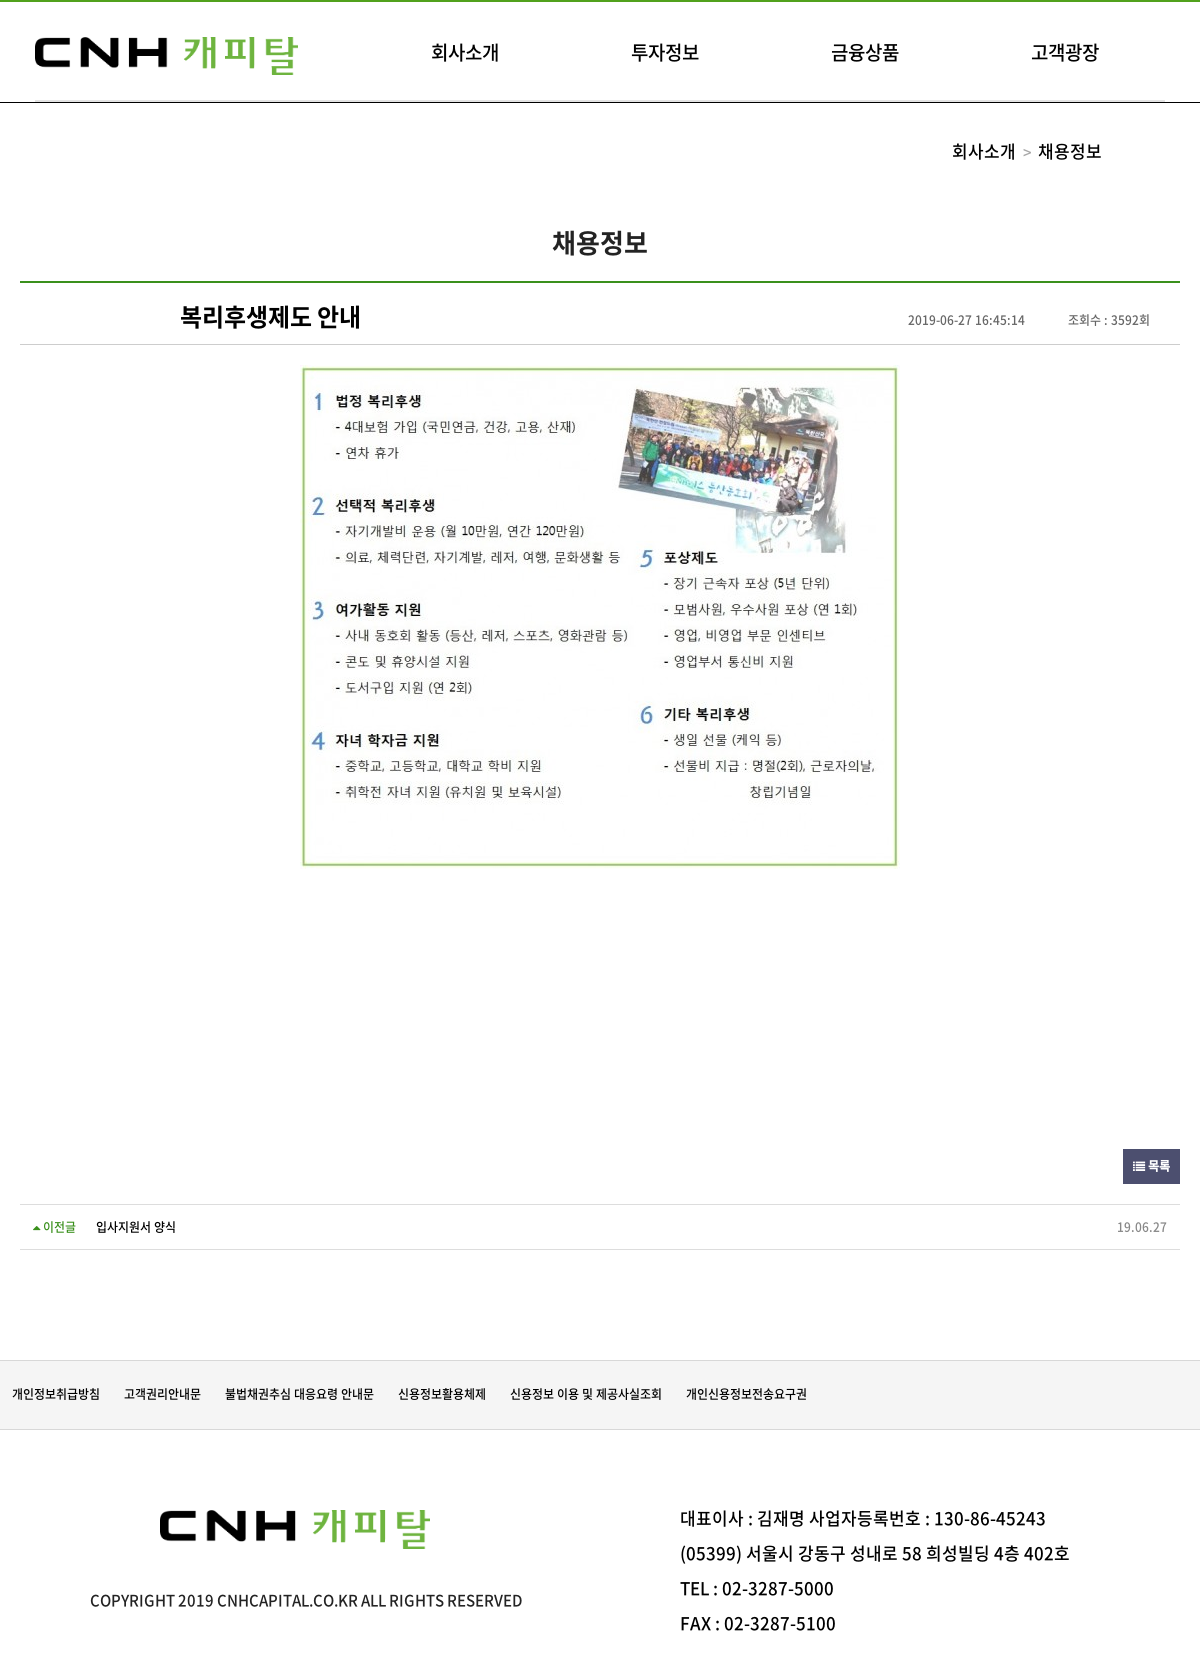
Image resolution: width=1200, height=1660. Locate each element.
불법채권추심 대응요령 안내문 (299, 1394)
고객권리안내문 (162, 1394)
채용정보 (1070, 150)
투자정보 (665, 52)
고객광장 (1065, 52)
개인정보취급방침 (56, 1394)
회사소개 (465, 52)
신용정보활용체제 (442, 1394)
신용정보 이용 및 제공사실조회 (586, 1394)
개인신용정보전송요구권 (746, 1394)
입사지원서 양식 (136, 1227)
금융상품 (865, 52)
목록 (1151, 1166)
